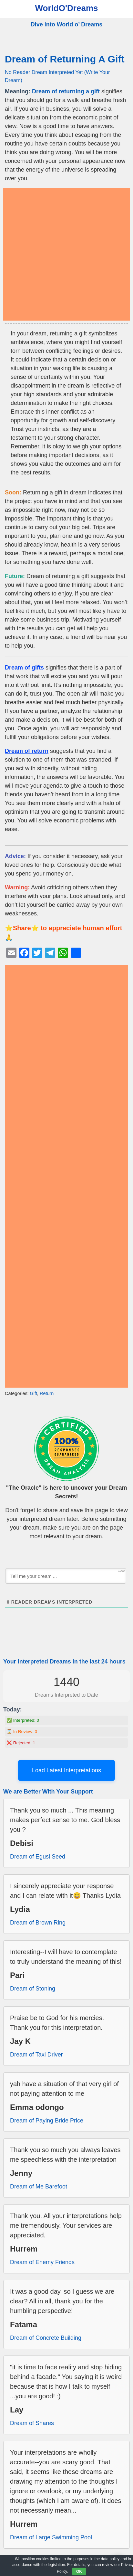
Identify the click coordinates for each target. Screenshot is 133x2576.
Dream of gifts (24, 667)
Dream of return (26, 751)
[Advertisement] (66, 254)
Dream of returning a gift (66, 91)
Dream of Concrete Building (45, 2338)
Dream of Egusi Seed (37, 1856)
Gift (33, 1393)
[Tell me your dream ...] (65, 1576)
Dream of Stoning (32, 1988)
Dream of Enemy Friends (42, 2262)
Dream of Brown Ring (38, 1922)
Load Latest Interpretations (66, 1770)
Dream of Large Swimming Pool (51, 2537)
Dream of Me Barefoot (38, 2186)
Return (47, 1393)
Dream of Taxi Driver (36, 2054)
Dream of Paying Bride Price (46, 2120)
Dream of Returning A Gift (65, 59)
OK (79, 2571)
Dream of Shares (32, 2423)
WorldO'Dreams (66, 8)
